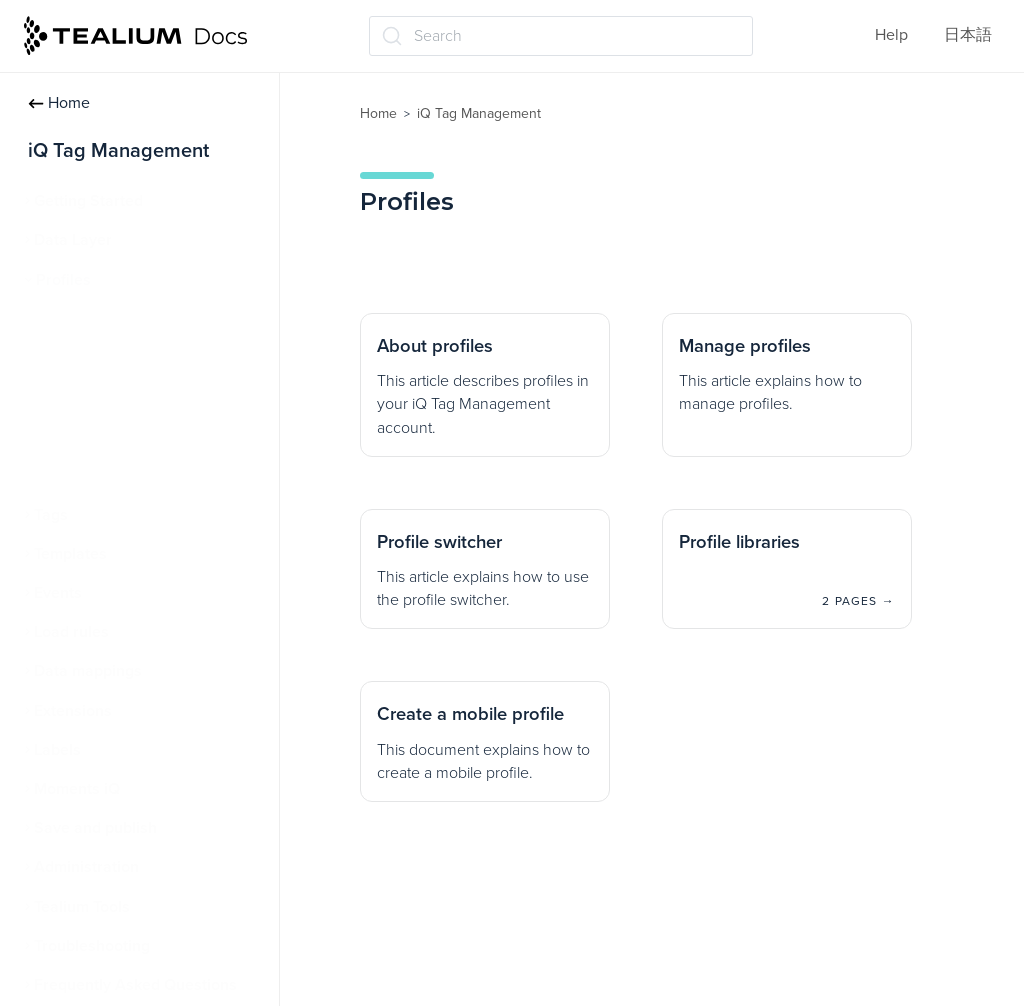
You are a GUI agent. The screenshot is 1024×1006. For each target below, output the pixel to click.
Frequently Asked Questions (135, 985)
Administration (86, 867)
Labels (57, 750)
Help (891, 35)
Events (58, 593)
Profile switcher (99, 397)
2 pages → (858, 601)
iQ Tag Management (479, 113)
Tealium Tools (82, 907)
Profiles (63, 280)
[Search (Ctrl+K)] (561, 36)
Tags (51, 515)
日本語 (968, 35)
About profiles (95, 319)
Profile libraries (99, 436)
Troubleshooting (92, 946)
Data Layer (73, 240)
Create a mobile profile (125, 476)
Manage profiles (101, 358)
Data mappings (88, 671)
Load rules (71, 632)
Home (59, 103)
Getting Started (88, 201)
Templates (70, 554)
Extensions (73, 711)
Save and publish (95, 828)
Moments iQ (77, 789)
